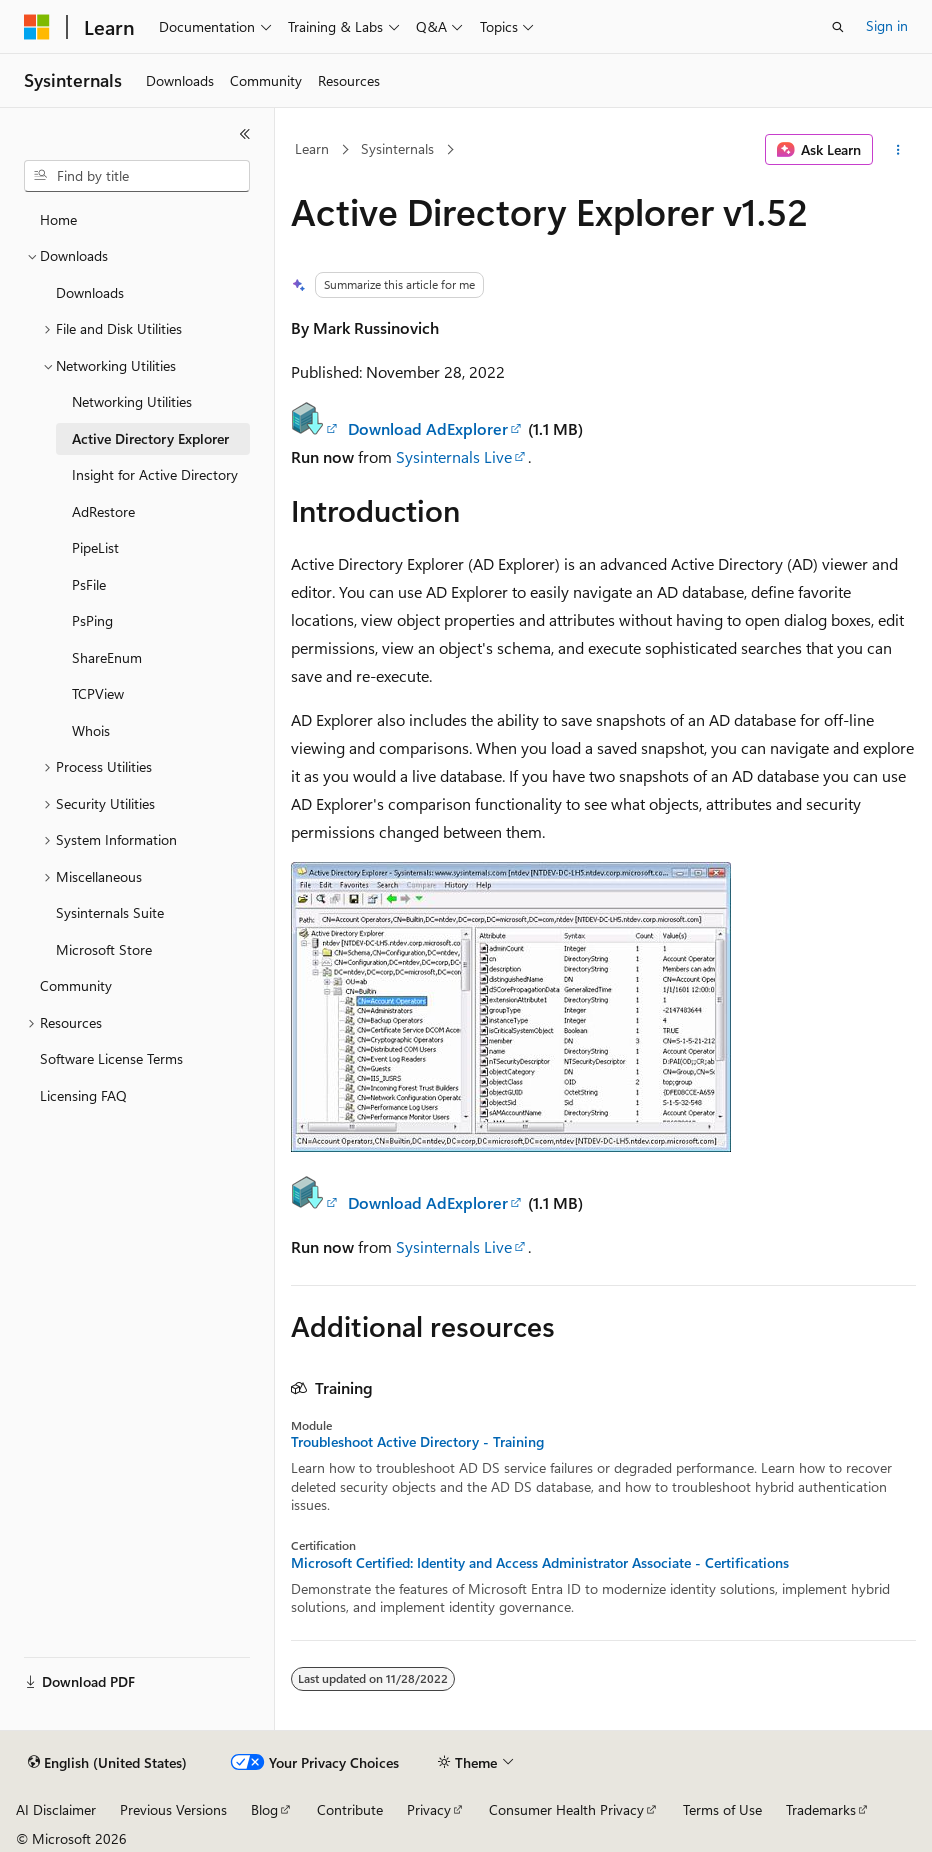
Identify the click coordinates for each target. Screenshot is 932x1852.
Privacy (429, 1809)
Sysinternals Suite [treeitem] (110, 912)
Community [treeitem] (76, 985)
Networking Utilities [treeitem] (132, 401)
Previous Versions (173, 1809)
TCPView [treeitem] (98, 693)
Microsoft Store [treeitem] (104, 949)
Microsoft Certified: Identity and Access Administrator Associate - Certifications (540, 1563)
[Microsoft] (37, 27)
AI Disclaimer (56, 1809)
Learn (312, 148)
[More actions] (898, 150)
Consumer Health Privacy (566, 1809)
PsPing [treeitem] (92, 620)
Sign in (887, 25)
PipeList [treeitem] (95, 547)
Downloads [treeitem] (90, 292)
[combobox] (137, 176)
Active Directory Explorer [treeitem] (150, 438)
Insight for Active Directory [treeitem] (155, 474)
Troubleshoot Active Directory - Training (417, 1442)
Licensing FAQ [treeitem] (83, 1095)
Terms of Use (722, 1809)
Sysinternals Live (454, 456)
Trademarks (821, 1809)
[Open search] (838, 27)
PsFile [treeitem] (89, 584)
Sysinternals (397, 148)
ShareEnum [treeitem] (107, 657)
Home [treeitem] (58, 219)
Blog (264, 1809)
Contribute (350, 1809)
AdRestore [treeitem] (103, 511)
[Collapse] (245, 134)
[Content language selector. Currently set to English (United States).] (107, 1763)
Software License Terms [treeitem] (111, 1058)
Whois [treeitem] (91, 730)
